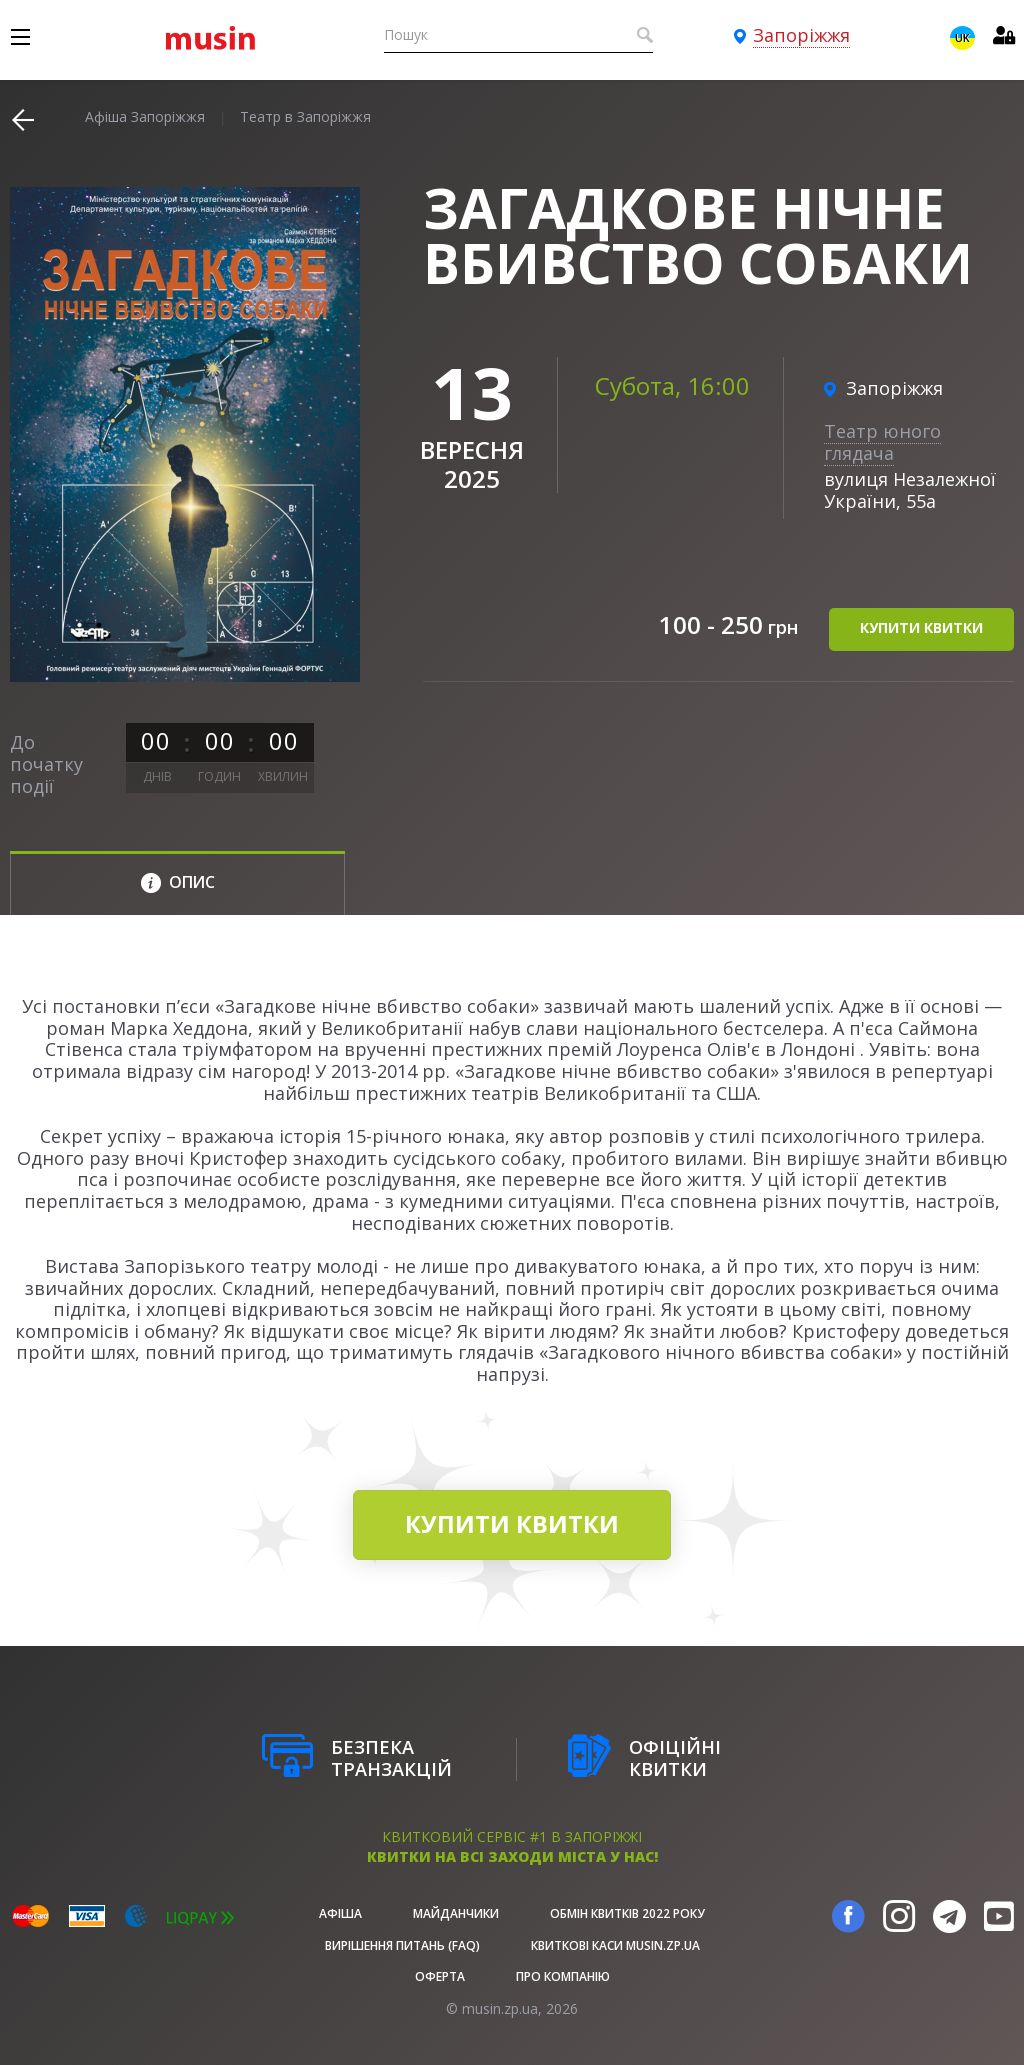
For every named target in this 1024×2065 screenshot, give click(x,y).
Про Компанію (563, 1976)
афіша (340, 1913)
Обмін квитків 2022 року (627, 1913)
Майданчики (456, 1913)
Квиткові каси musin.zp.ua (615, 1945)
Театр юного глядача (882, 442)
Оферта (440, 1976)
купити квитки (921, 628)
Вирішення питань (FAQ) (402, 1945)
